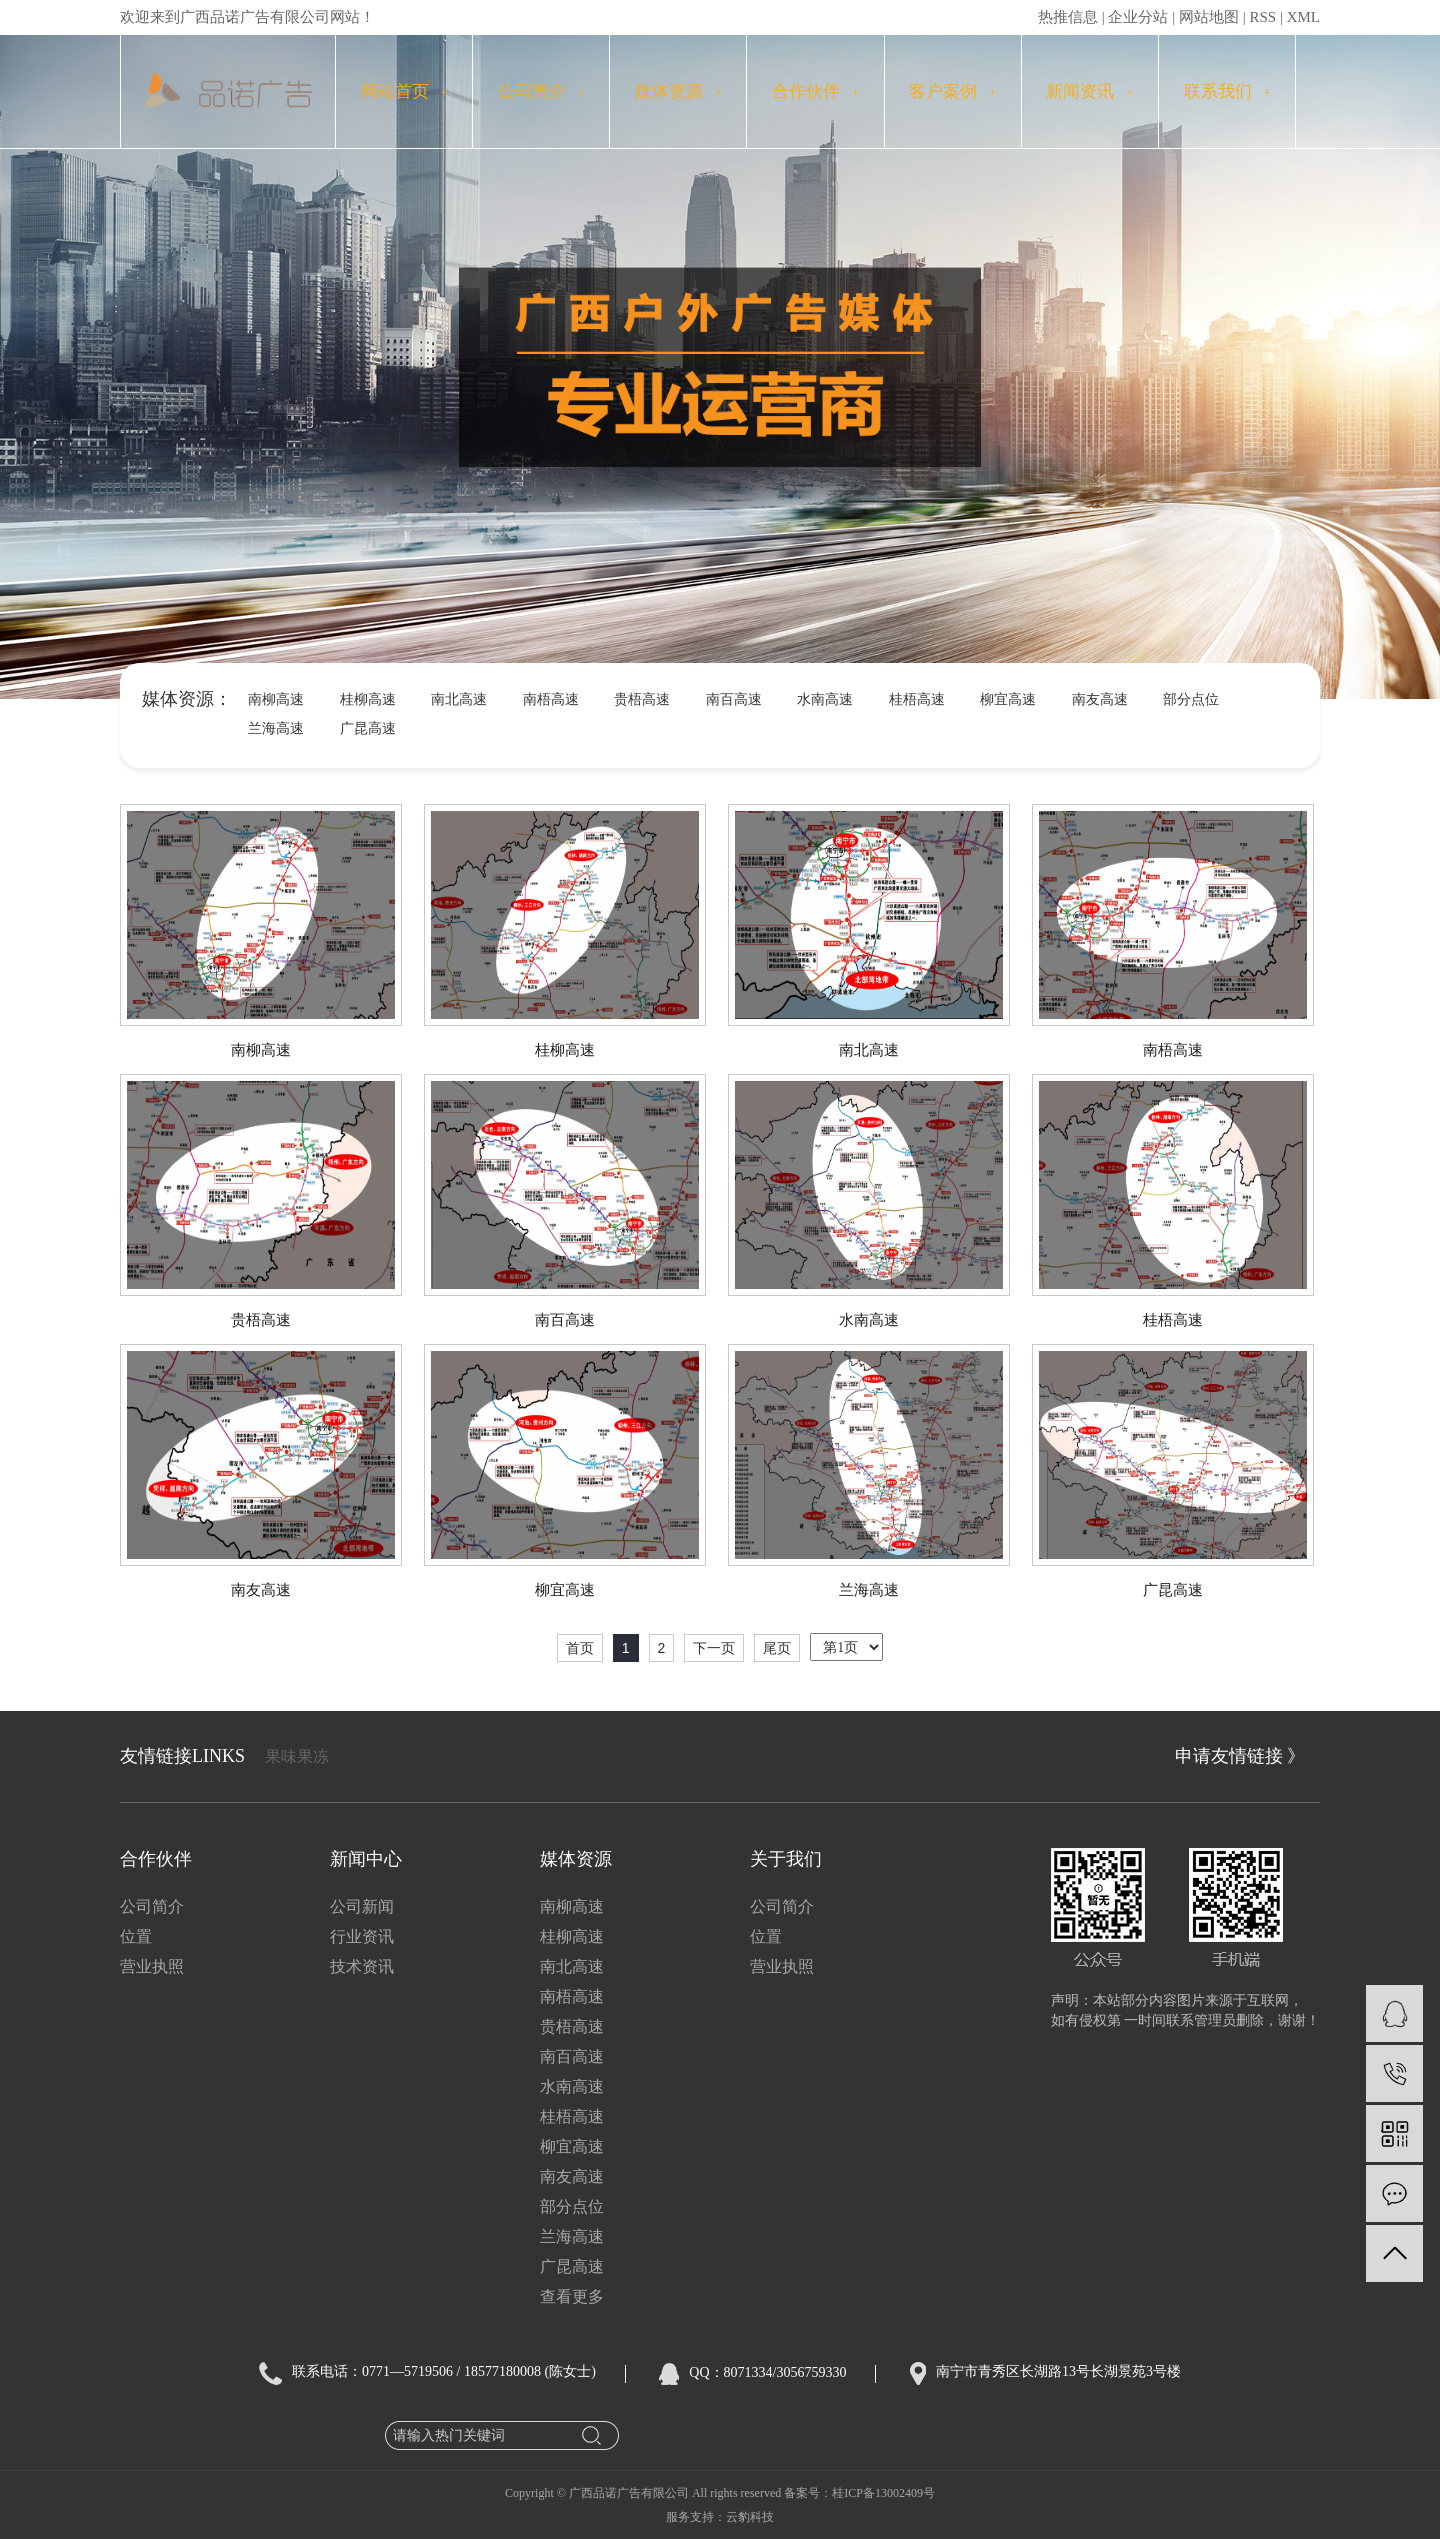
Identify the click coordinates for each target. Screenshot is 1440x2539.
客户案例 (952, 91)
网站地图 (1209, 17)
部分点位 (1191, 699)
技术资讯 (362, 1966)
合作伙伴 (815, 91)
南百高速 (734, 699)
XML (1303, 17)
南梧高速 (551, 699)
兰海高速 (276, 728)
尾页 (777, 1648)
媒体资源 (678, 91)
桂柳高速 (368, 699)
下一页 (714, 1648)
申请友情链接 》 (1240, 1756)
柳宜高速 (1008, 699)
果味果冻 (297, 1756)
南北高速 (459, 699)
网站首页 (404, 91)
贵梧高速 (642, 699)
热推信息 (1068, 17)
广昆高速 (368, 728)
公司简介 (541, 91)
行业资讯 (362, 1936)
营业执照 (152, 1966)
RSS (1262, 17)
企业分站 (1138, 17)
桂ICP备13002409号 (883, 2493)
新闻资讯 (1089, 91)
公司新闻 (362, 1906)
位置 (136, 1936)
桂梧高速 (917, 699)
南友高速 (1100, 699)
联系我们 (1227, 91)
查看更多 (572, 2296)
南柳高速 (276, 699)
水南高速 (825, 699)
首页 (580, 1648)
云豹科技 (750, 2517)
